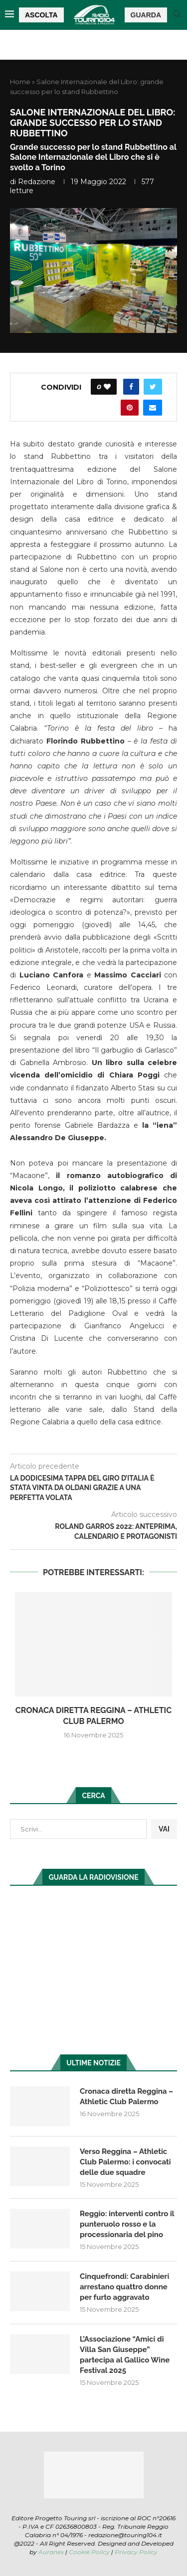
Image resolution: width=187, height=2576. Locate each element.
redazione (36, 181)
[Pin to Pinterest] (130, 408)
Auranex (51, 2552)
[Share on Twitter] (153, 387)
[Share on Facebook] (131, 387)
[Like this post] (107, 387)
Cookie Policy (89, 2552)
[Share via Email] (152, 408)
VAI (164, 1829)
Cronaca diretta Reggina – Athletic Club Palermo (126, 2096)
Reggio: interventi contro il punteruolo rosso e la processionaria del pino (127, 2224)
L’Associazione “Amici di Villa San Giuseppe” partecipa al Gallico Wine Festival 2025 (125, 2355)
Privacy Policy (136, 2552)
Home (20, 82)
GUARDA (146, 15)
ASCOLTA (41, 15)
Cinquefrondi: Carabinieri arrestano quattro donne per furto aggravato (124, 2287)
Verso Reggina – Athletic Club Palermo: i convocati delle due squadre (125, 2162)
